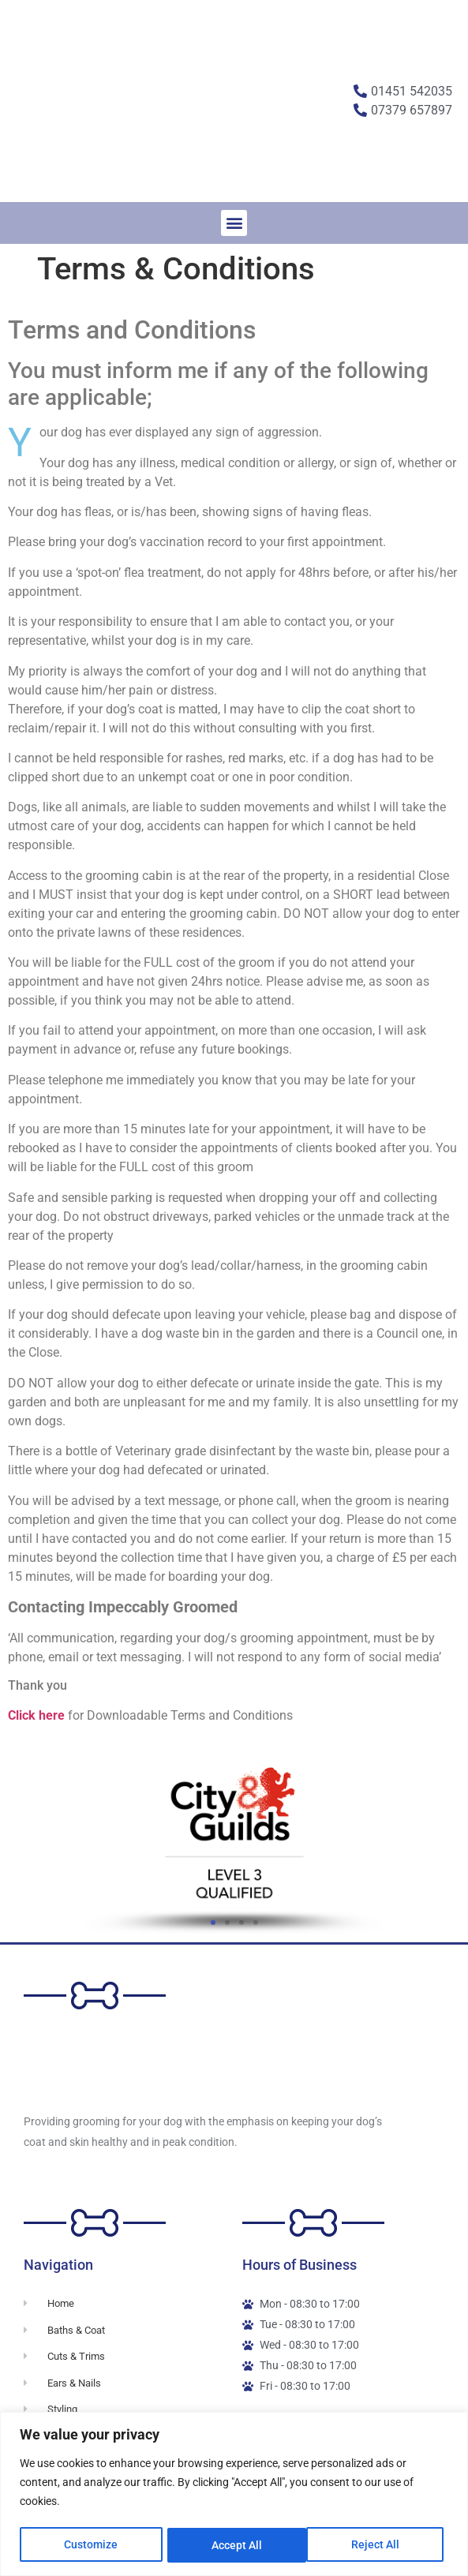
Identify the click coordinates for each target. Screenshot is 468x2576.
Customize (91, 2545)
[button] (234, 223)
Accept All (379, 2545)
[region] (234, 2494)
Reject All (236, 2545)
